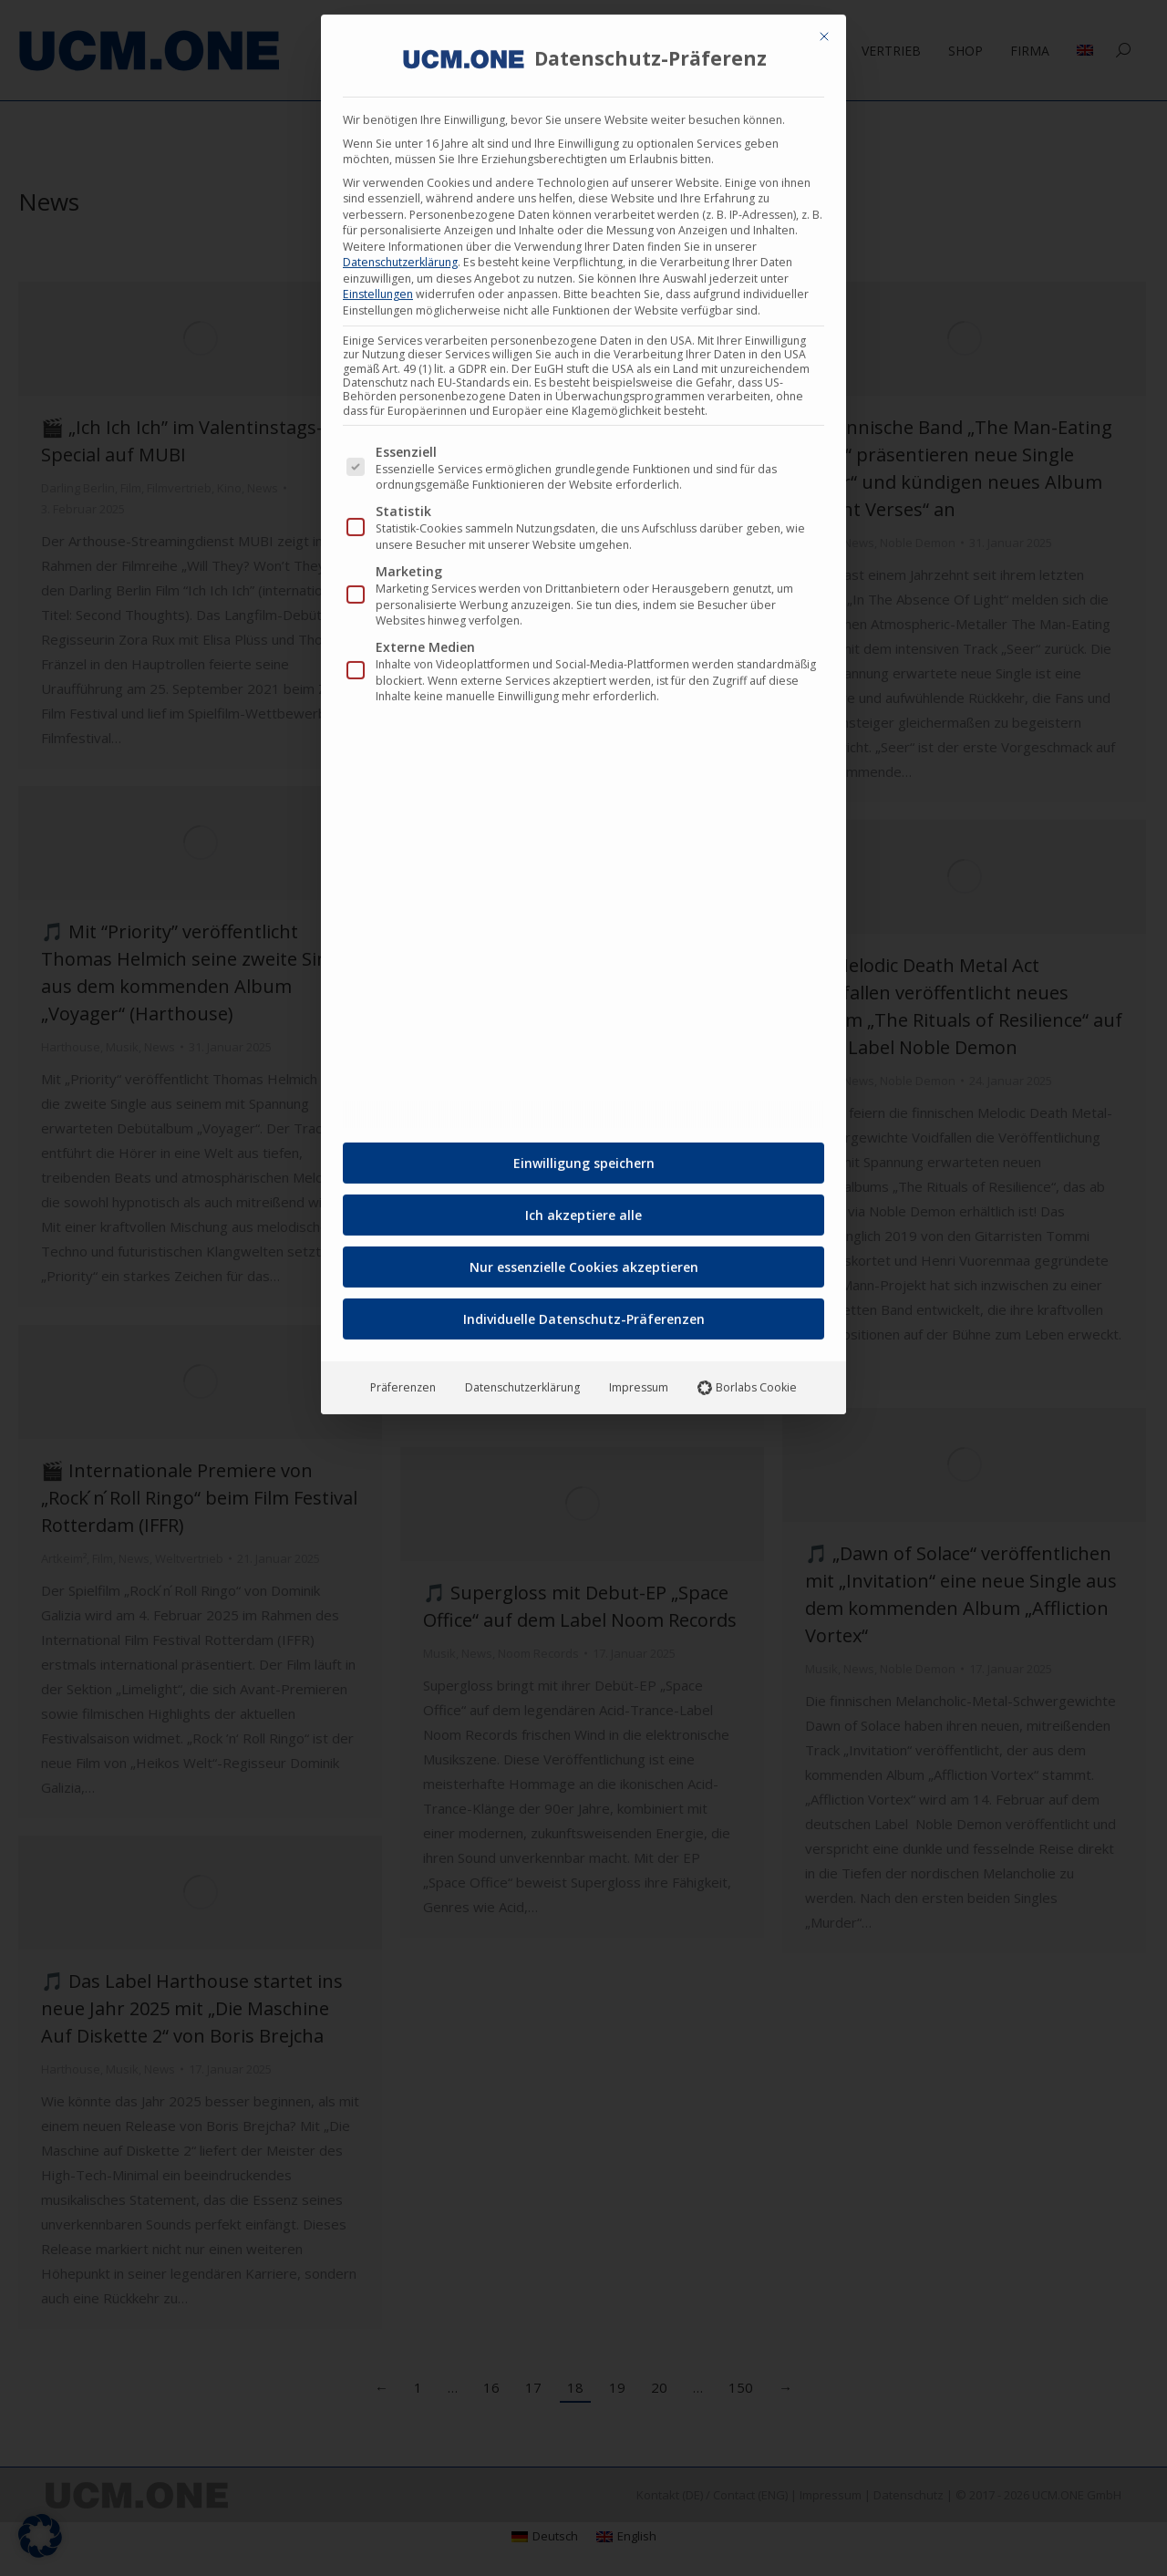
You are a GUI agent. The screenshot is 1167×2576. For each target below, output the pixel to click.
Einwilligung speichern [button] (584, 1153)
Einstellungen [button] (378, 284)
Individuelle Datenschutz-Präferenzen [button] (584, 1309)
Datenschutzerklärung (400, 252)
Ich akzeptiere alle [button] (583, 1205)
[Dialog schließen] (824, 26)
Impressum (638, 1377)
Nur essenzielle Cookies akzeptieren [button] (584, 1257)
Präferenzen (403, 1377)
